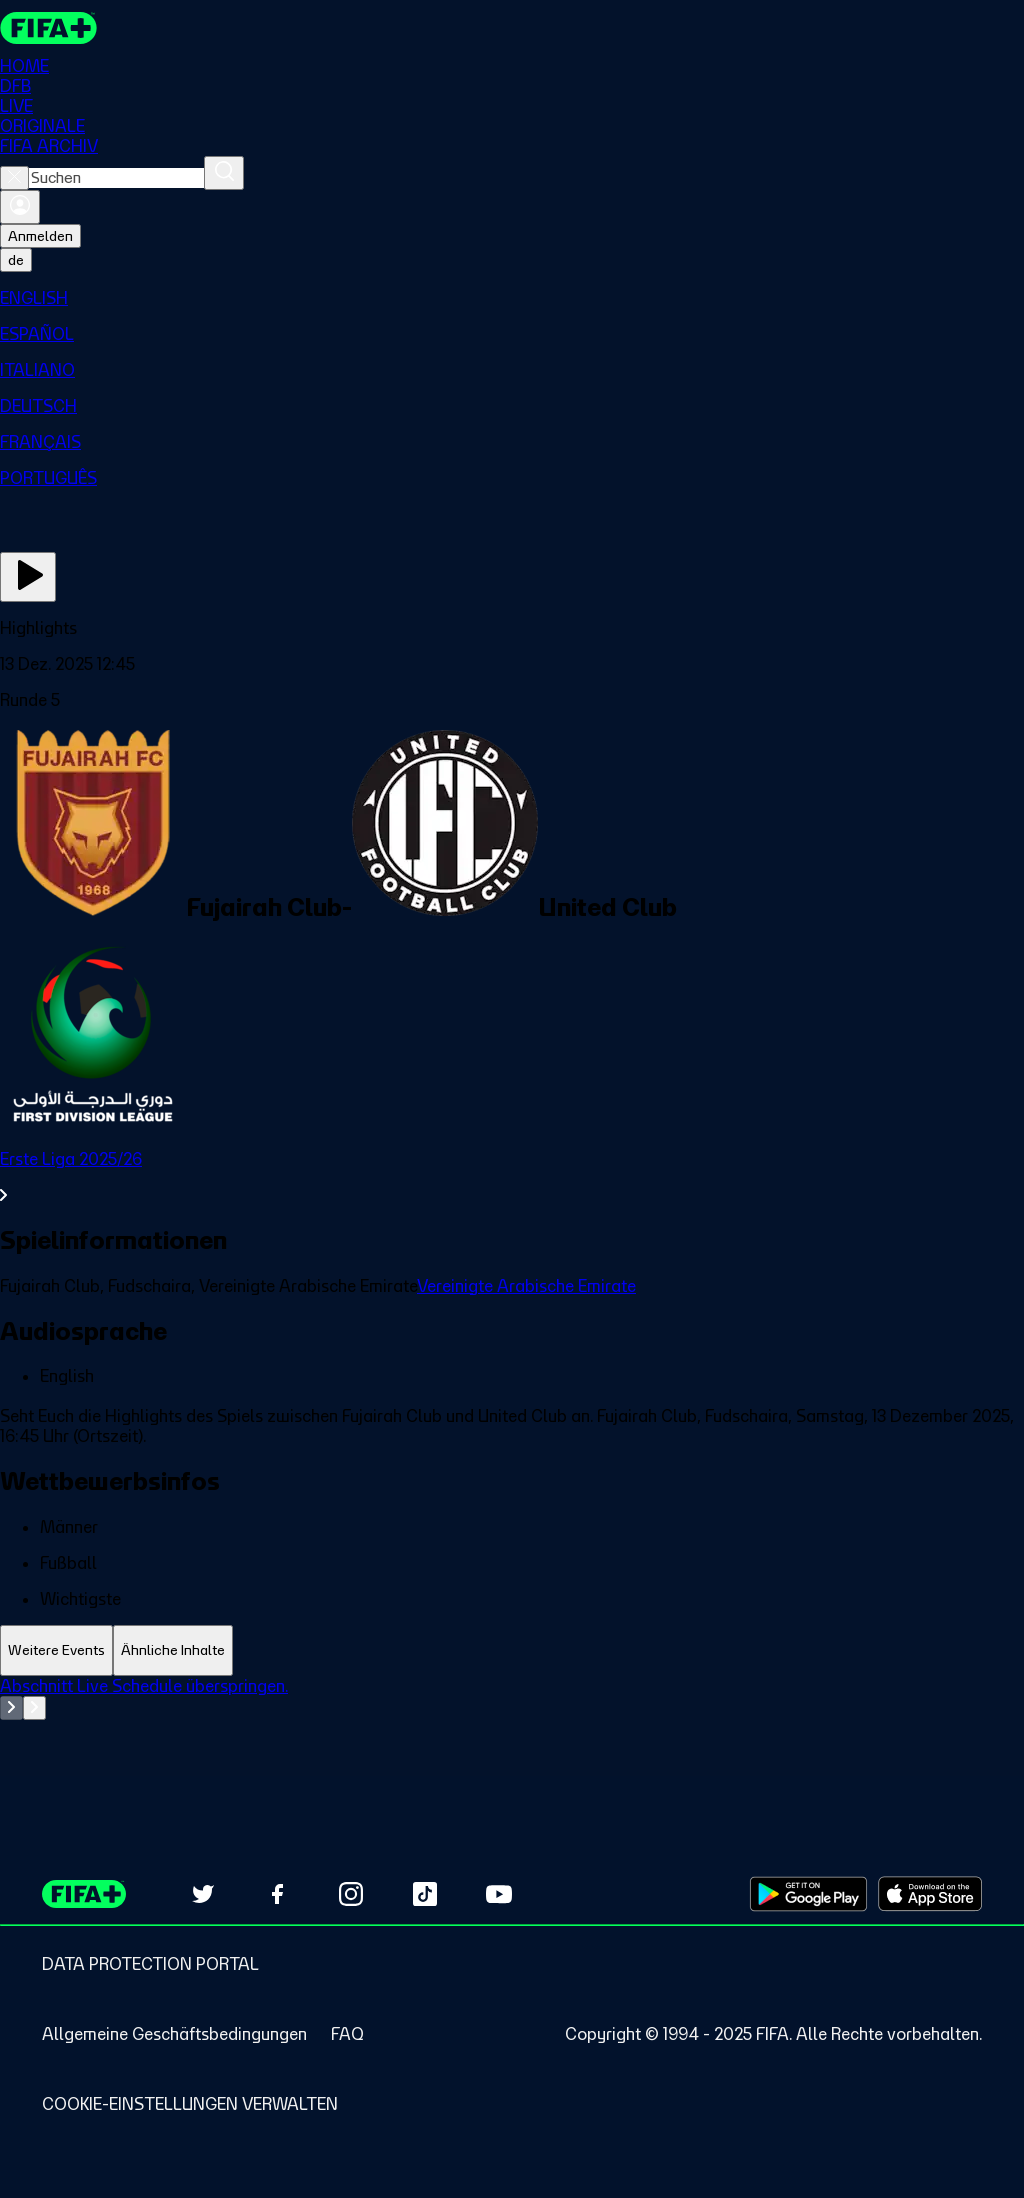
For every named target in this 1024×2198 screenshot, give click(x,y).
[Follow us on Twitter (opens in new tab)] (203, 1894)
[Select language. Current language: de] (16, 260)
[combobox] (116, 178)
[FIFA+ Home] (48, 28)
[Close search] (14, 178)
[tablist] (512, 1650)
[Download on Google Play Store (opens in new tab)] (808, 1894)
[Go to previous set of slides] (11, 1708)
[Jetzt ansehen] (28, 577)
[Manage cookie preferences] (190, 2104)
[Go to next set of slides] (34, 1708)
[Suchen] (224, 173)
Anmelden (40, 236)
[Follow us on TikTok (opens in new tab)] (425, 1894)
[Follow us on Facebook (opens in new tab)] (277, 1894)
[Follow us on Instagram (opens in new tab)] (351, 1894)
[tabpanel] (512, 1726)
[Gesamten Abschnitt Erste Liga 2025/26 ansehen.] (512, 1177)
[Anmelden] (20, 207)
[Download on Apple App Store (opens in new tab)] (930, 1894)
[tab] (56, 1650)
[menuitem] (512, 298)
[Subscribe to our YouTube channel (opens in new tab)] (499, 1894)
